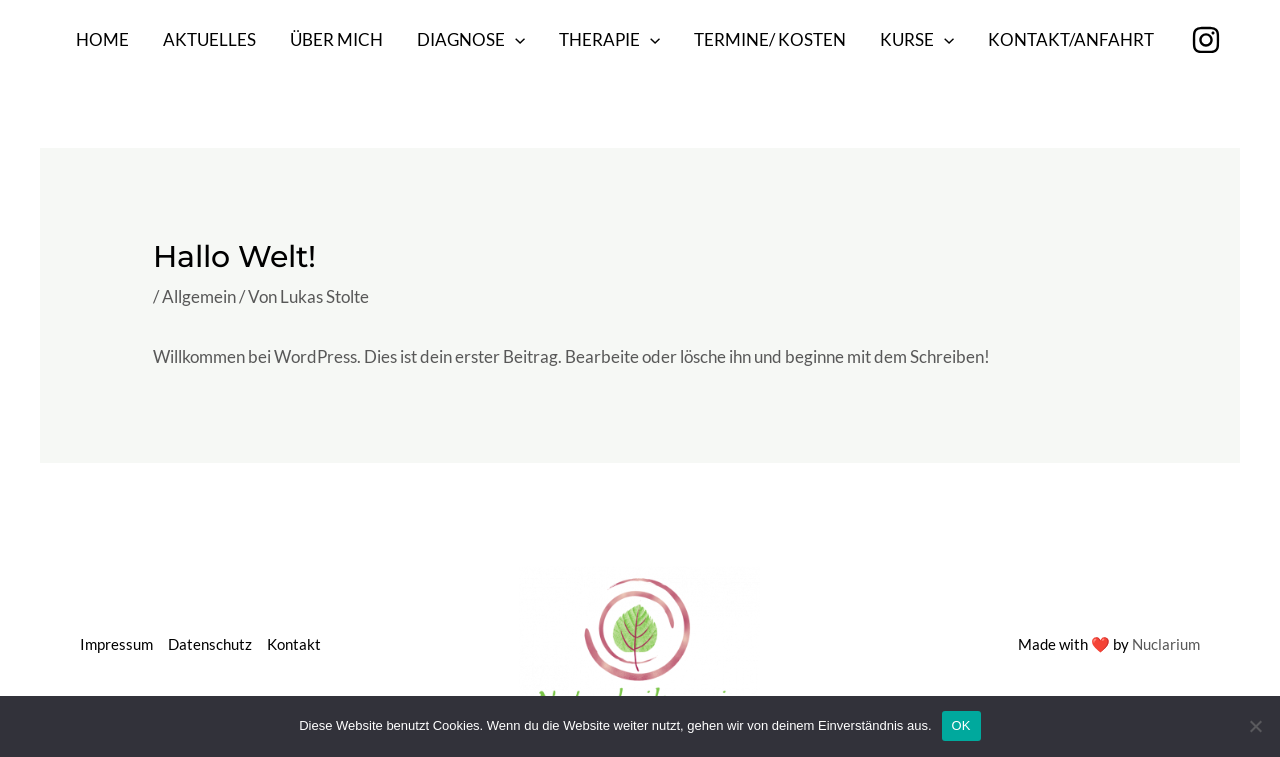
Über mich (336, 39)
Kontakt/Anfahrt (1071, 39)
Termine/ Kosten (770, 39)
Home (102, 39)
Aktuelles (209, 39)
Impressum (116, 644)
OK (961, 725)
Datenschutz (210, 644)
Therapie (609, 40)
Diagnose (471, 40)
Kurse (917, 40)
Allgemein (199, 296)
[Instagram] (1206, 40)
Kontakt (294, 644)
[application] (515, 40)
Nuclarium (1166, 644)
